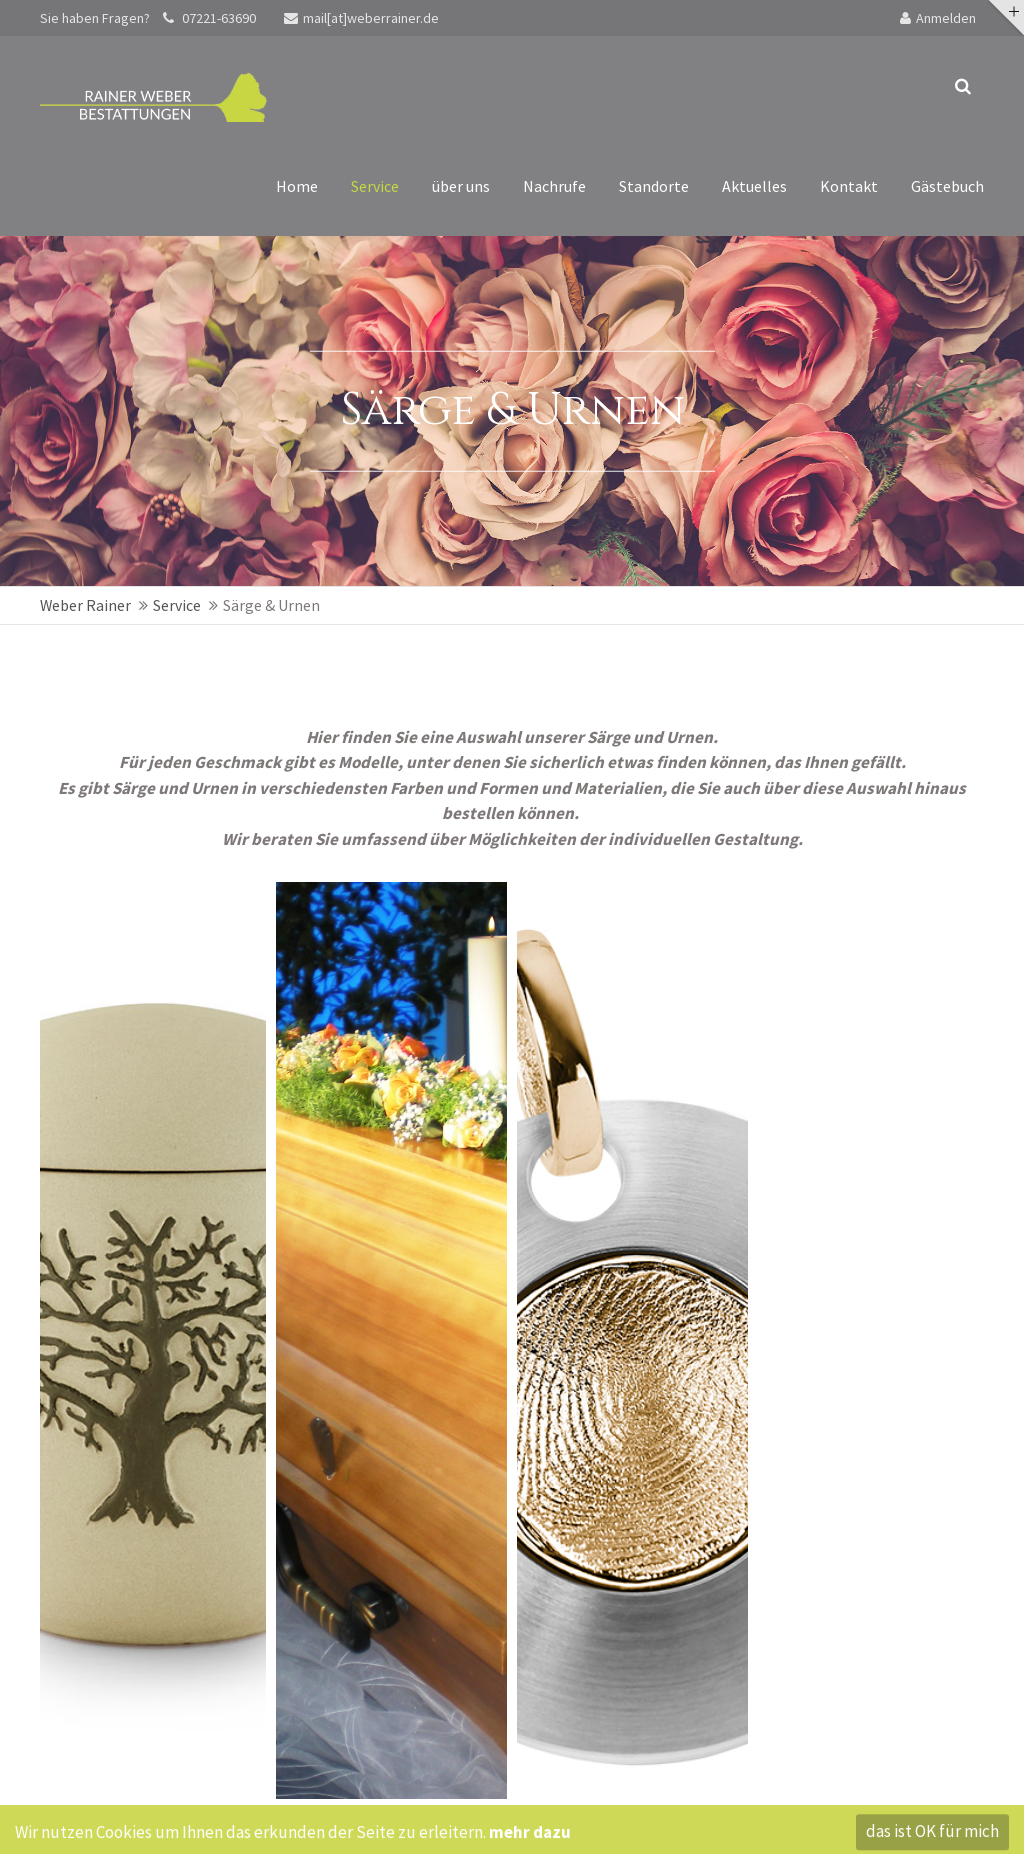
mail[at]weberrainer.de (361, 18)
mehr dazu (530, 1835)
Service (177, 605)
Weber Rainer (85, 605)
